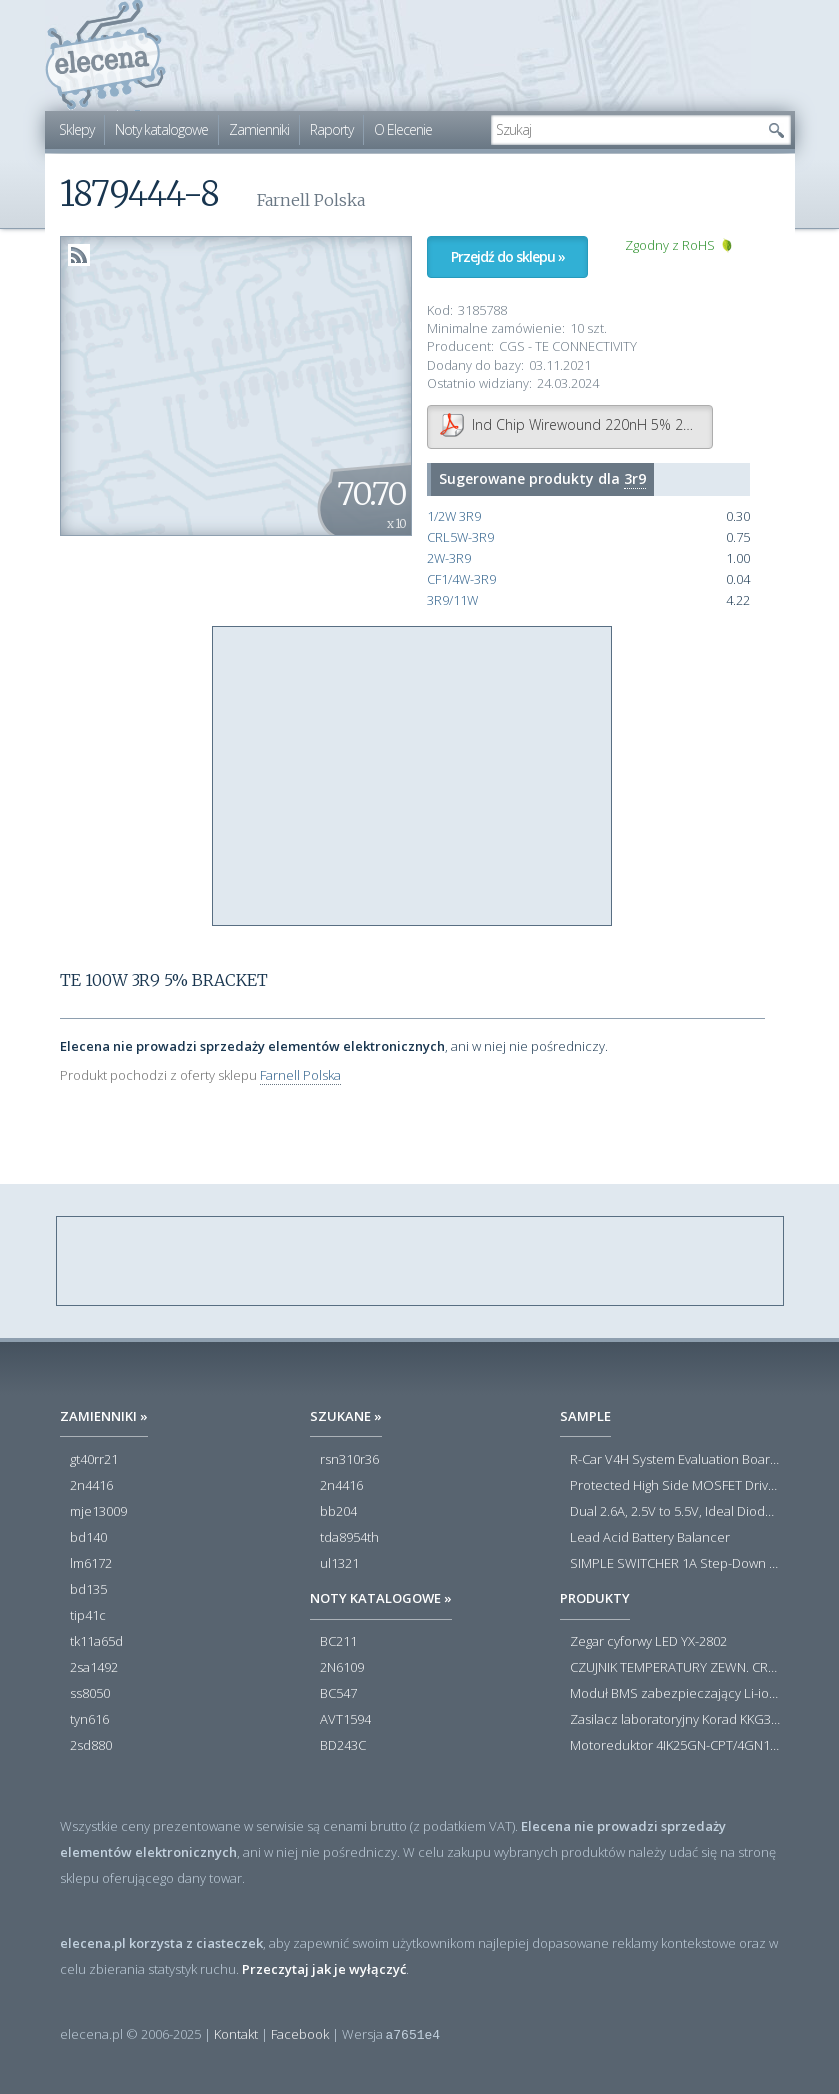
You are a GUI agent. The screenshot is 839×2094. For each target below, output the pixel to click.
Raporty (331, 129)
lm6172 (91, 1564)
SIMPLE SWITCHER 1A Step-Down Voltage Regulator (675, 1564)
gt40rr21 (94, 1460)
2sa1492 (94, 1668)
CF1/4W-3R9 (461, 579)
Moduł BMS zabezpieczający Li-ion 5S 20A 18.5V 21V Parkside (675, 1694)
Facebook (300, 2034)
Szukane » (346, 1416)
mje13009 (98, 1512)
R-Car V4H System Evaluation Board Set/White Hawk (675, 1460)
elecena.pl (105, 55)
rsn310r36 (349, 1460)
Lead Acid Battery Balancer (650, 1538)
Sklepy (76, 129)
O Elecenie (403, 129)
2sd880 (91, 1746)
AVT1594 (345, 1720)
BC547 (338, 1694)
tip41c (88, 1616)
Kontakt (236, 2034)
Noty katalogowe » (381, 1598)
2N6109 (342, 1668)
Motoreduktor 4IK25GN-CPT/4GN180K (675, 1746)
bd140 (88, 1538)
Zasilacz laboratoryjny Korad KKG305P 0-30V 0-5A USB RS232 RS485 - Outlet (675, 1720)
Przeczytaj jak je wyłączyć (324, 1969)
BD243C (343, 1746)
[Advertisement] (413, 777)
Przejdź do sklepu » (508, 256)
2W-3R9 (449, 558)
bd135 (88, 1590)
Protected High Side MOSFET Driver (675, 1486)
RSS (79, 255)
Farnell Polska (300, 1075)
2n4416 (91, 1486)
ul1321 (339, 1564)
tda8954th (349, 1538)
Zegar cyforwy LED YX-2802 (648, 1642)
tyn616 (89, 1720)
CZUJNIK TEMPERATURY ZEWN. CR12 (675, 1668)
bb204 (338, 1512)
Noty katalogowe (161, 129)
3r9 (635, 478)
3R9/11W (452, 600)
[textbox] (626, 130)
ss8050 (90, 1694)
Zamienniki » (104, 1416)
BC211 (338, 1642)
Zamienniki (259, 129)
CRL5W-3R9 (460, 537)
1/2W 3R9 (454, 516)
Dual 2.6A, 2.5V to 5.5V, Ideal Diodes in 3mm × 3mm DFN (675, 1512)
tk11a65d (96, 1642)
